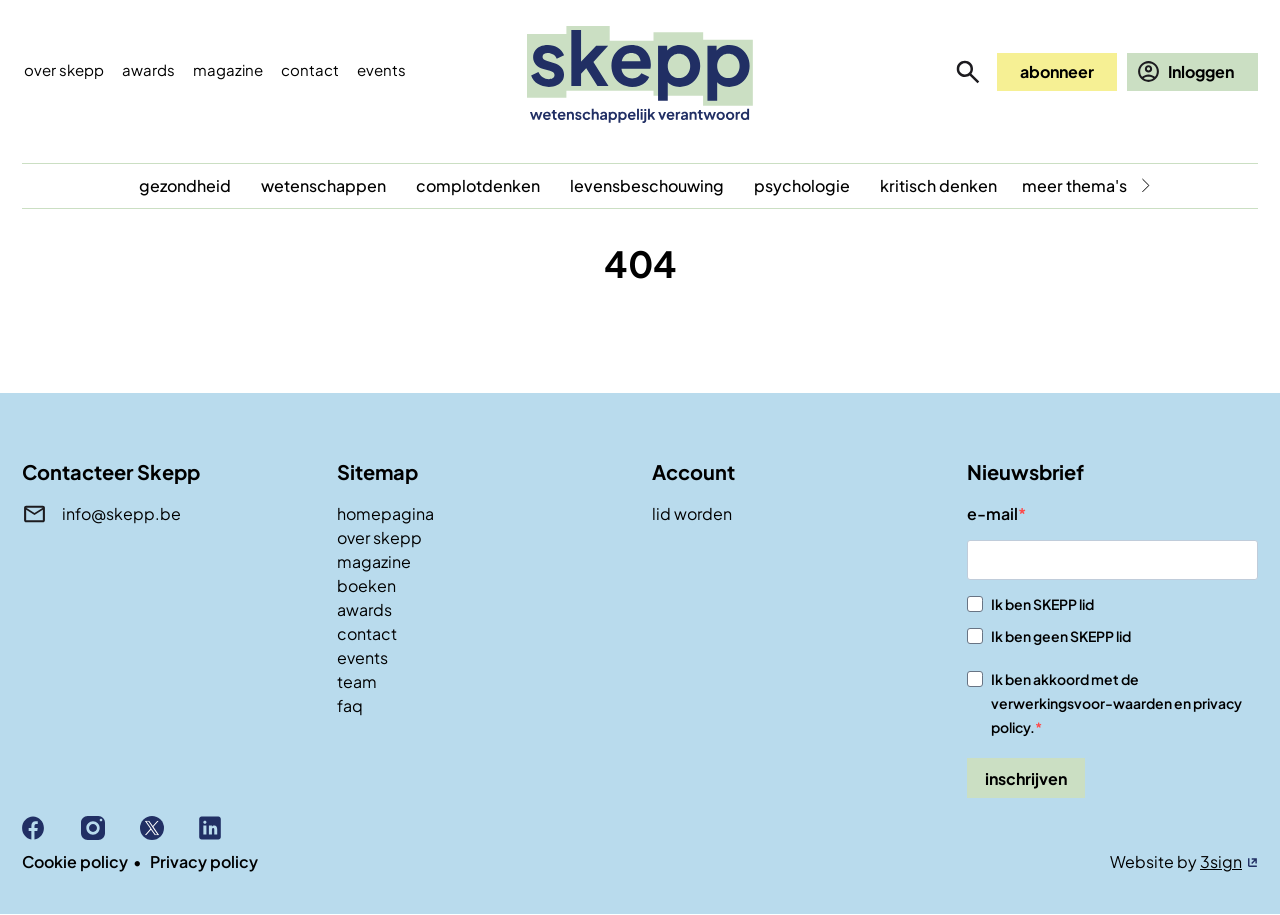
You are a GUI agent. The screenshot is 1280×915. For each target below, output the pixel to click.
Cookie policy (75, 861)
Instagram (110, 828)
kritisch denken (938, 185)
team (357, 681)
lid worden (692, 513)
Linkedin (228, 828)
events (381, 69)
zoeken (968, 72)
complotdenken (478, 185)
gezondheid (185, 185)
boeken (366, 585)
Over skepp (64, 69)
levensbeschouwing (647, 185)
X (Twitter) (169, 828)
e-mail (992, 513)
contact (367, 633)
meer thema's (1074, 185)
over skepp (379, 537)
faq (350, 705)
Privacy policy (204, 861)
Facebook (51, 828)
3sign (1221, 861)
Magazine (228, 69)
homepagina (385, 513)
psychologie (802, 185)
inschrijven (1026, 778)
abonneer (1057, 71)
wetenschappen (323, 185)
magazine (374, 561)
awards (364, 609)
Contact (310, 69)
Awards (148, 69)
